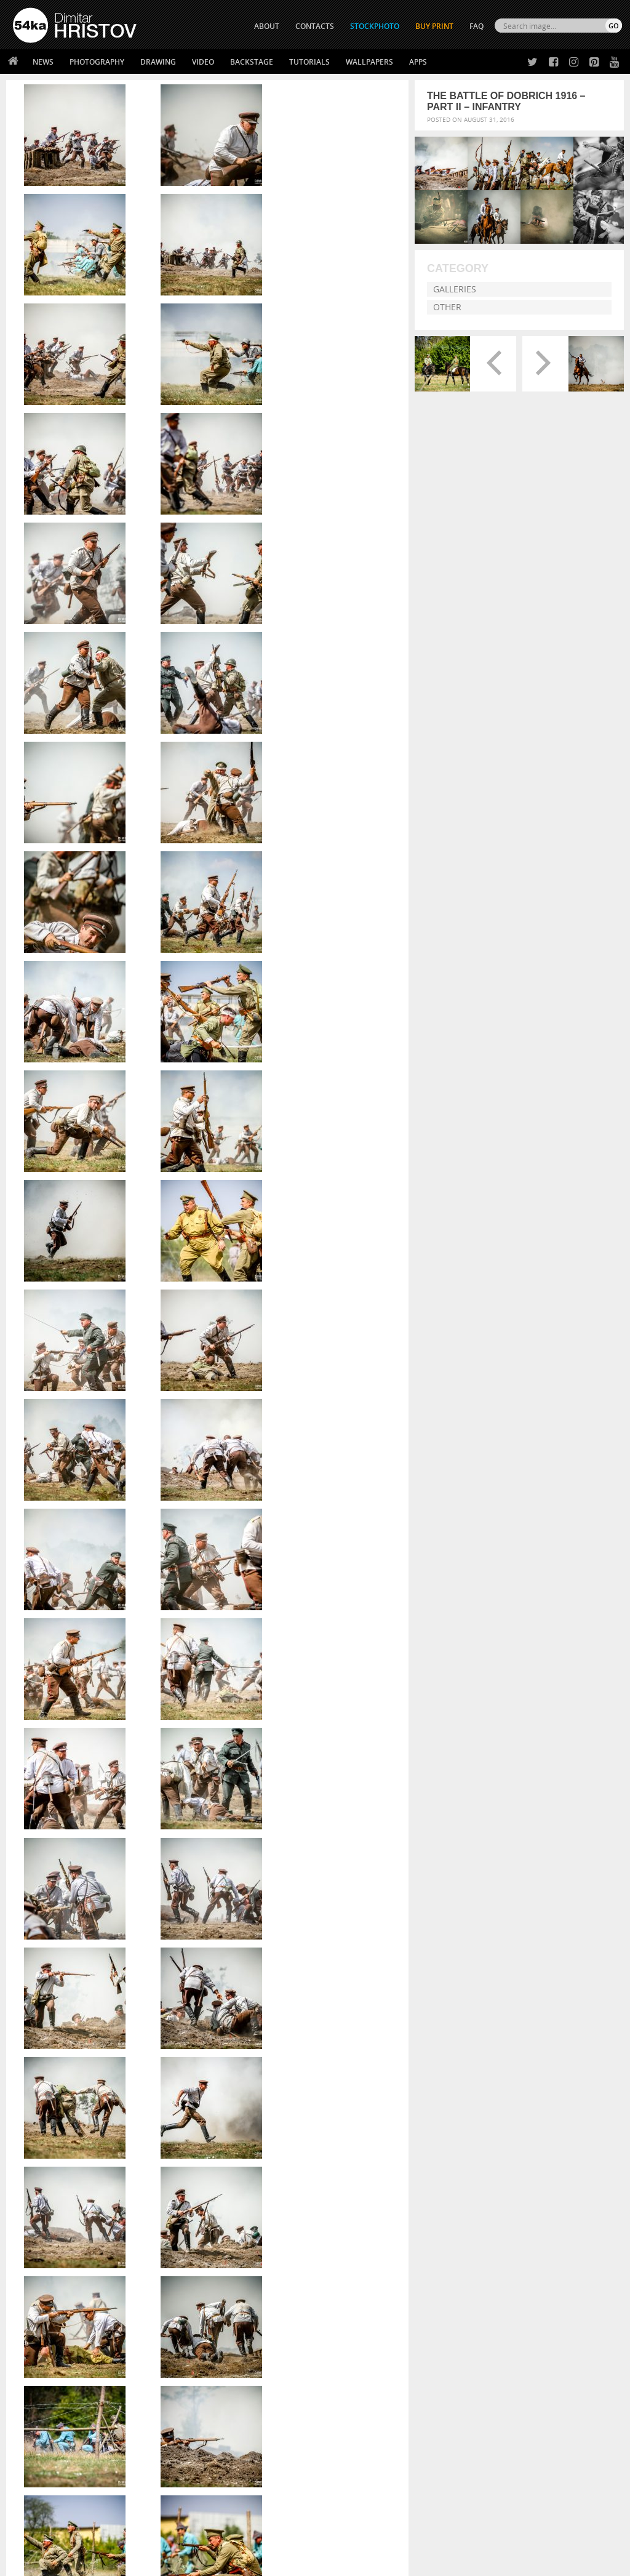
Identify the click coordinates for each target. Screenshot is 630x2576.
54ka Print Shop (41, 2428)
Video (203, 62)
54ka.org (114, 2562)
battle (250, 2250)
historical (314, 2290)
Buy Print (434, 26)
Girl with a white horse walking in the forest (510, 2081)
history (346, 2290)
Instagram (347, 2461)
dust (281, 2270)
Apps (418, 62)
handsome (276, 2290)
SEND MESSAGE (540, 2462)
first (329, 2280)
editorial (319, 2270)
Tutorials (309, 62)
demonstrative (232, 2270)
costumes (336, 2260)
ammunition (309, 2240)
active (244, 2240)
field (257, 2280)
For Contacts (188, 2490)
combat (264, 2260)
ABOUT (266, 26)
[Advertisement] (317, 2343)
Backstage (251, 62)
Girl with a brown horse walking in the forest (513, 2097)
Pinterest (345, 2477)
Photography (97, 62)
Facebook (346, 2445)
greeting (221, 2290)
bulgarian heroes (356, 2250)
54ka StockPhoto (44, 2444)
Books (175, 2459)
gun (247, 2290)
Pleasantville (452, 2113)
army (378, 2240)
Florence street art (463, 2161)
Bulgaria (305, 2250)
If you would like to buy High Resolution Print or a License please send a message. (207, 1824)
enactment (368, 2270)
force (350, 2280)
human (375, 2290)
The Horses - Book (45, 2474)
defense (373, 2260)
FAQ (476, 26)
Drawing (158, 62)
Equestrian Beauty (141, 2533)
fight (277, 2280)
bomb (275, 2250)
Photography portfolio (57, 2459)
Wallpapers (369, 62)
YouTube (343, 2493)
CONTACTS (314, 26)
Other (447, 307)
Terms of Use (182, 2562)
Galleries (454, 289)
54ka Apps (29, 2490)
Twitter (343, 2429)
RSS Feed (269, 2533)
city (239, 2260)
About (175, 2428)
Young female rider (463, 2145)
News (43, 62)
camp (216, 2260)
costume (298, 2260)
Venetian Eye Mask (214, 2533)
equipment (225, 2280)
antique (350, 2240)
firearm (304, 2280)
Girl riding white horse (469, 2129)
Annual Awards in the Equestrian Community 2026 (517, 2065)
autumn (220, 2250)
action (217, 2240)
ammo (272, 2240)
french (376, 2280)
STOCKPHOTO (374, 26)
